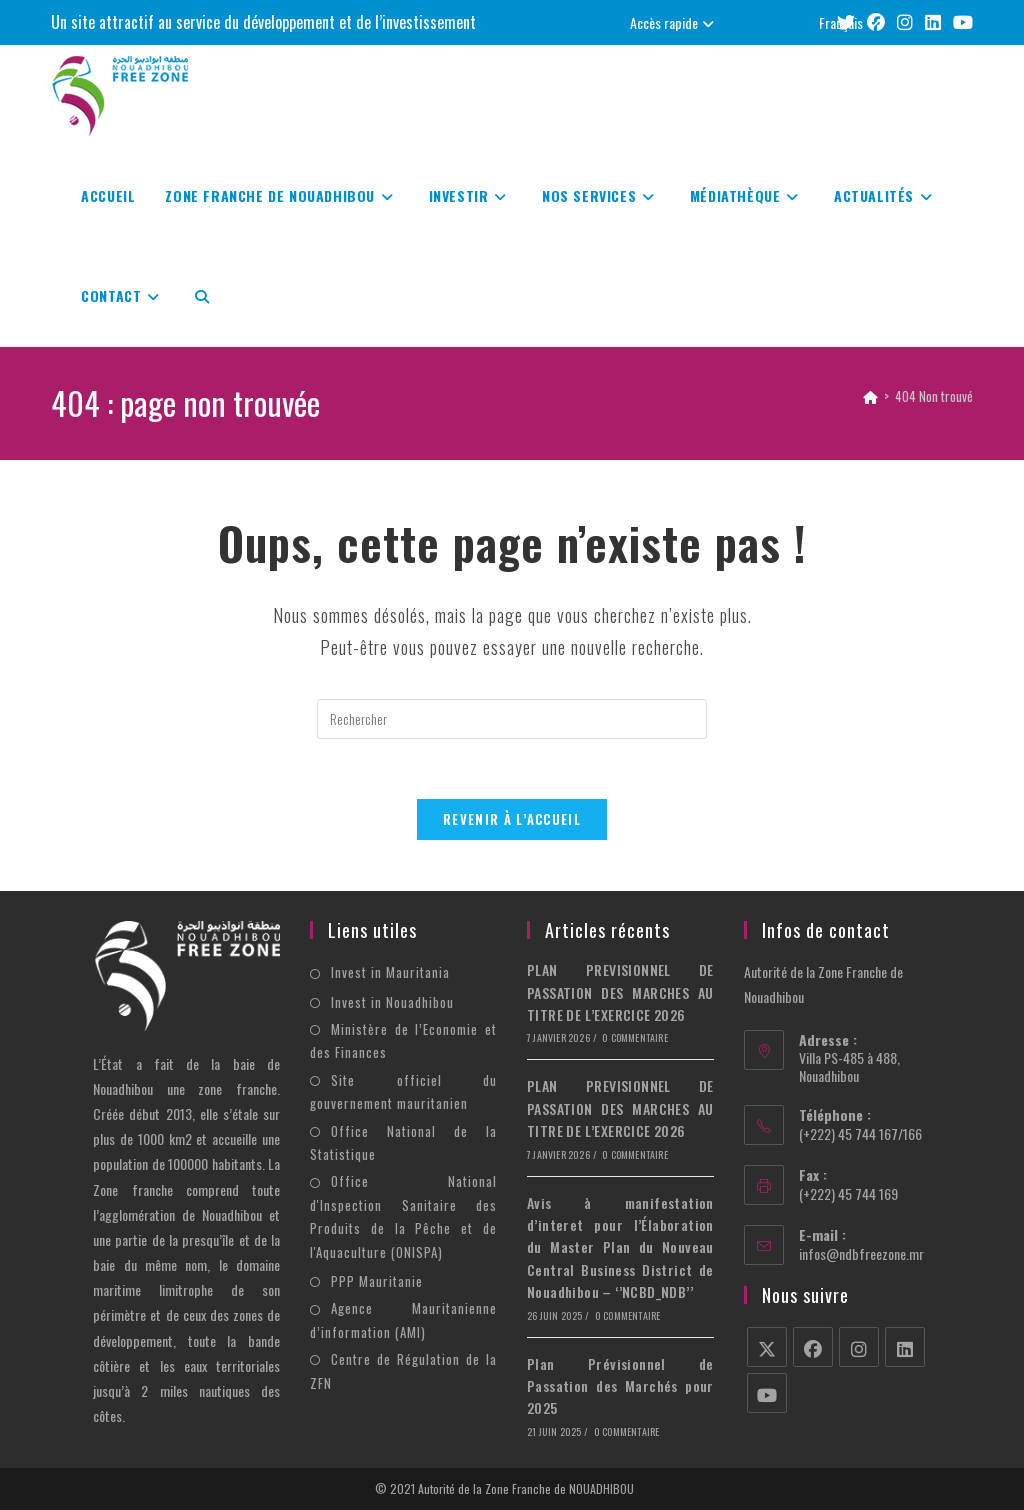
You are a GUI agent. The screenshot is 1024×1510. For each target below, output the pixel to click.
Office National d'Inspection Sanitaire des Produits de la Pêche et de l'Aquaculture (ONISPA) (403, 1217)
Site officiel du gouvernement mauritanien (403, 1091)
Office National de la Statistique (403, 1142)
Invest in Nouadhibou (392, 1002)
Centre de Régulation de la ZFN (403, 1371)
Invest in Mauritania (390, 973)
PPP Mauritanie (377, 1281)
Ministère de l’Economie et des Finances (403, 1041)
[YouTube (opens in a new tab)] (960, 22)
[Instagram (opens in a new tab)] (905, 22)
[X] (767, 1348)
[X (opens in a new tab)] (846, 22)
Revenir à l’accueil (512, 820)
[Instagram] (859, 1348)
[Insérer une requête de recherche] (512, 719)
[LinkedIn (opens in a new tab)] (933, 22)
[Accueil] (870, 396)
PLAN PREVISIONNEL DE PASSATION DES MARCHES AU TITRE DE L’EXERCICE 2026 (620, 993)
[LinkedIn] (905, 1348)
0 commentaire (635, 1038)
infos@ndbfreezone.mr (861, 1253)
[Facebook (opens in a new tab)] (876, 22)
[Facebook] (813, 1348)
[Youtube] (767, 1394)
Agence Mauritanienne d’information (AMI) (403, 1320)
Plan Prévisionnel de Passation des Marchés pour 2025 (620, 1386)
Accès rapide (674, 22)
